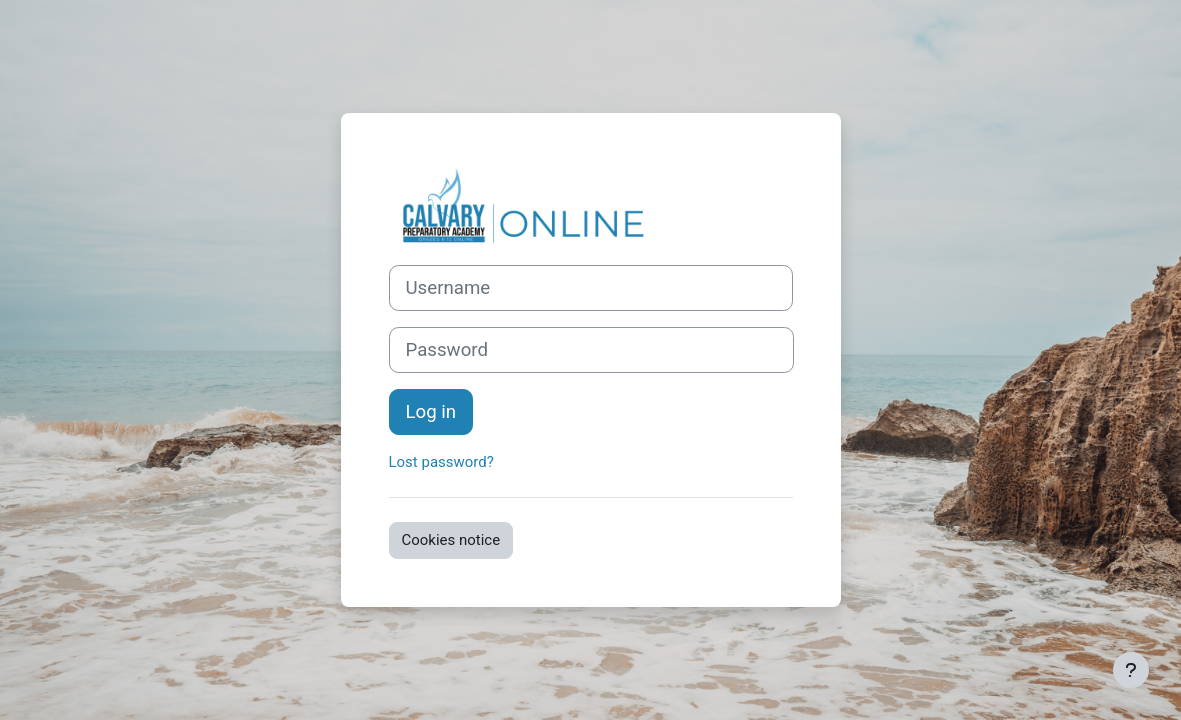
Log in (431, 412)
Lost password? (441, 462)
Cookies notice (451, 540)
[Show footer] (1131, 670)
